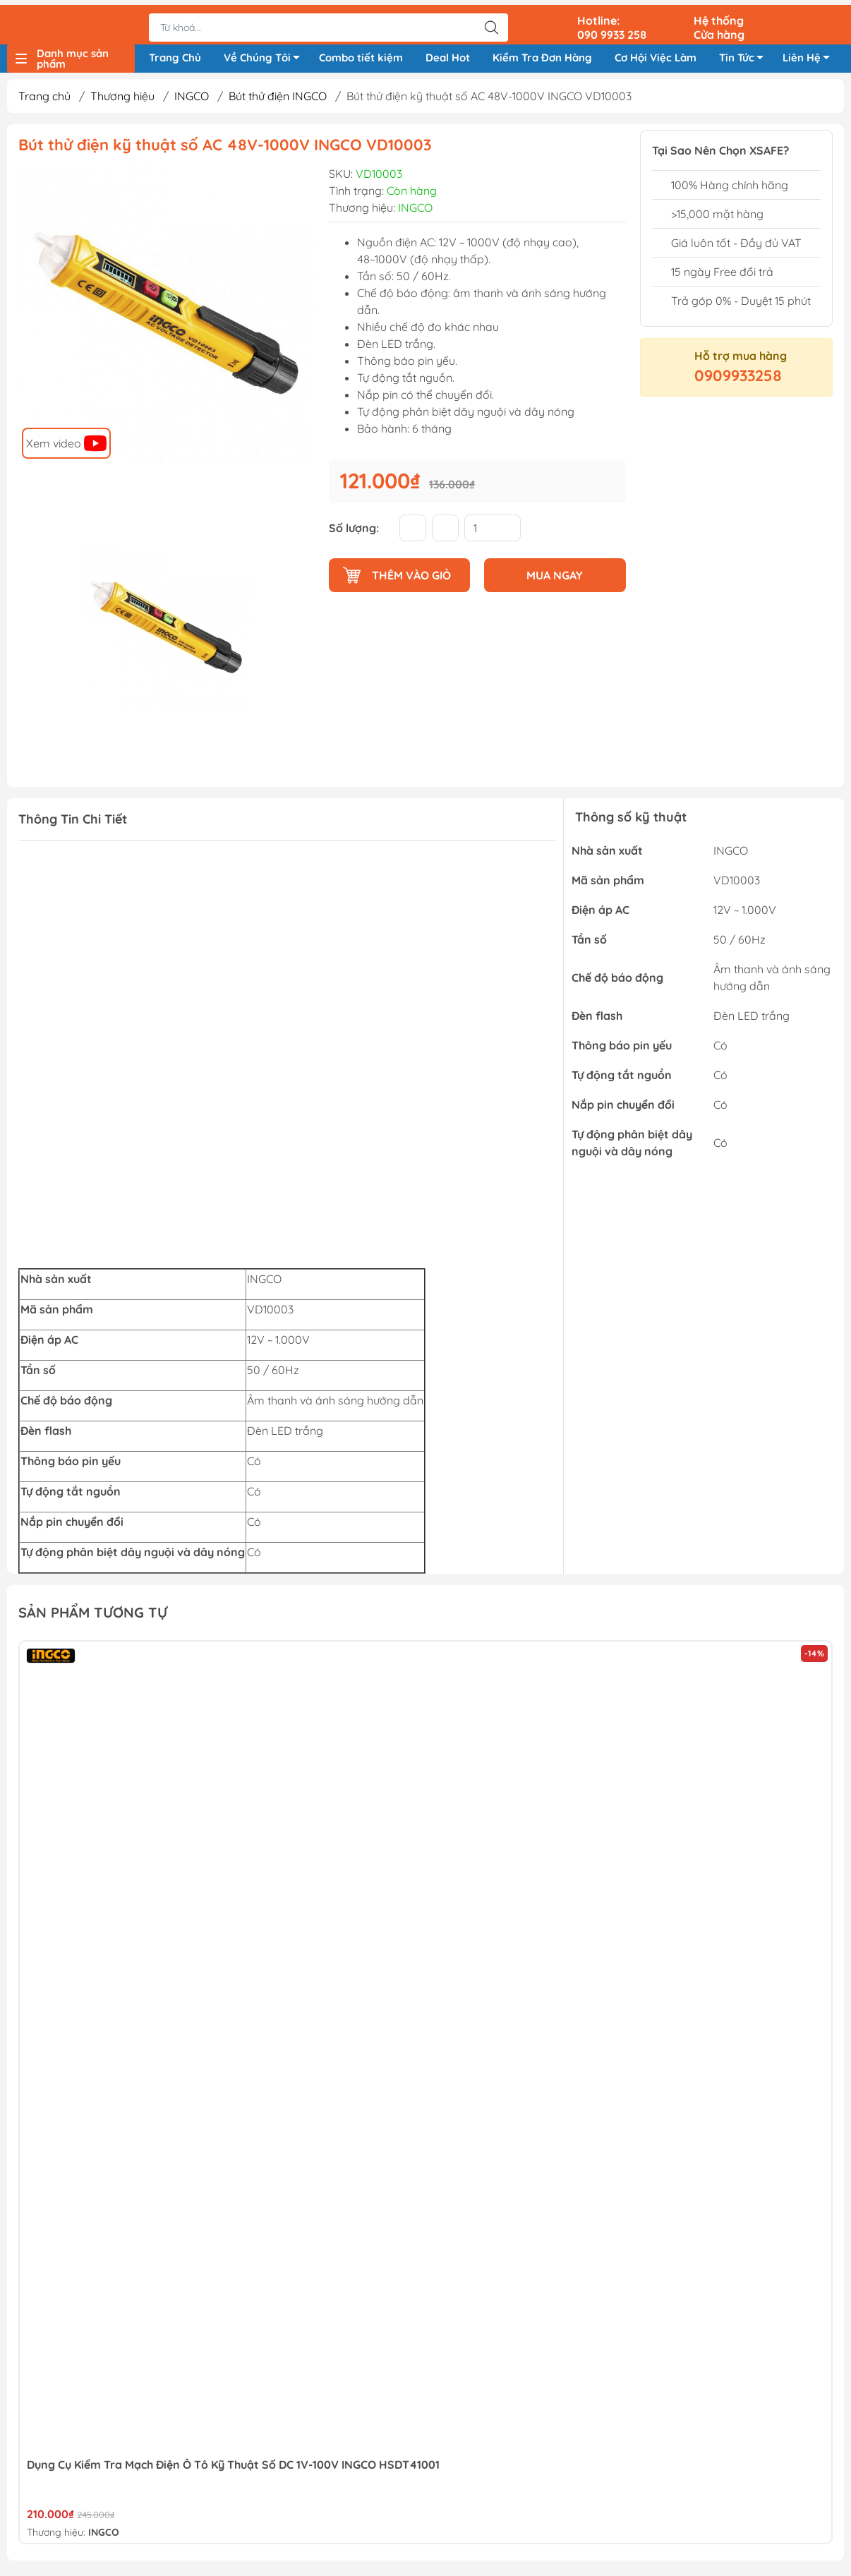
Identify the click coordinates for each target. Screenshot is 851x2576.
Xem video (66, 447)
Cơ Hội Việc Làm (655, 55)
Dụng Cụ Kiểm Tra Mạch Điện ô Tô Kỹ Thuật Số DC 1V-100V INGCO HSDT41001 (233, 2469)
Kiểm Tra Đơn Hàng (542, 55)
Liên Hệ (810, 58)
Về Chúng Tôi (266, 58)
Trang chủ (44, 101)
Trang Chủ (175, 55)
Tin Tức (745, 58)
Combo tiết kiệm (361, 55)
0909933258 (738, 380)
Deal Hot (447, 55)
